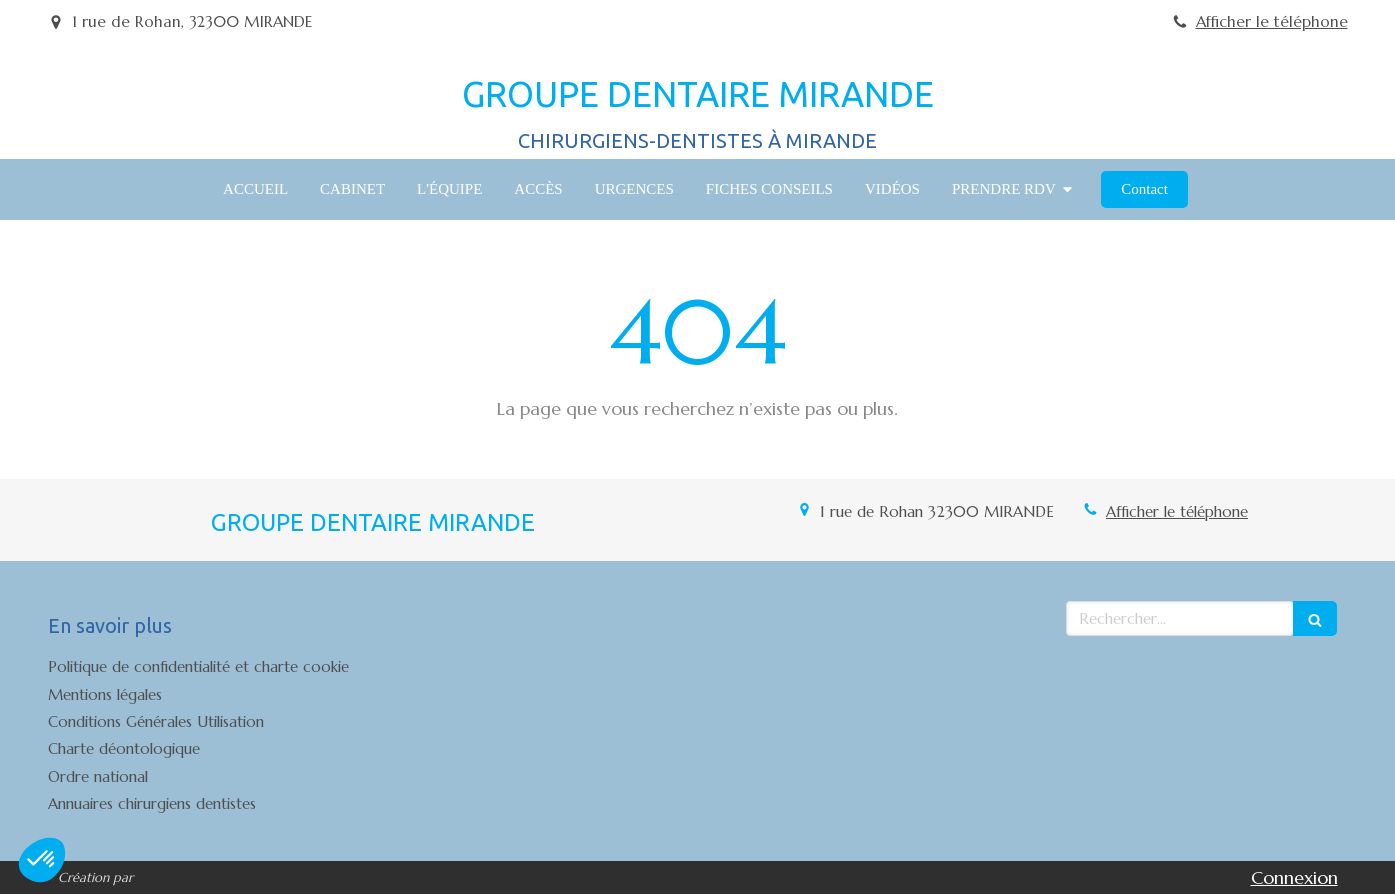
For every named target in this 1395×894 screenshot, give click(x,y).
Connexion (1294, 877)
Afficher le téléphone (1272, 21)
